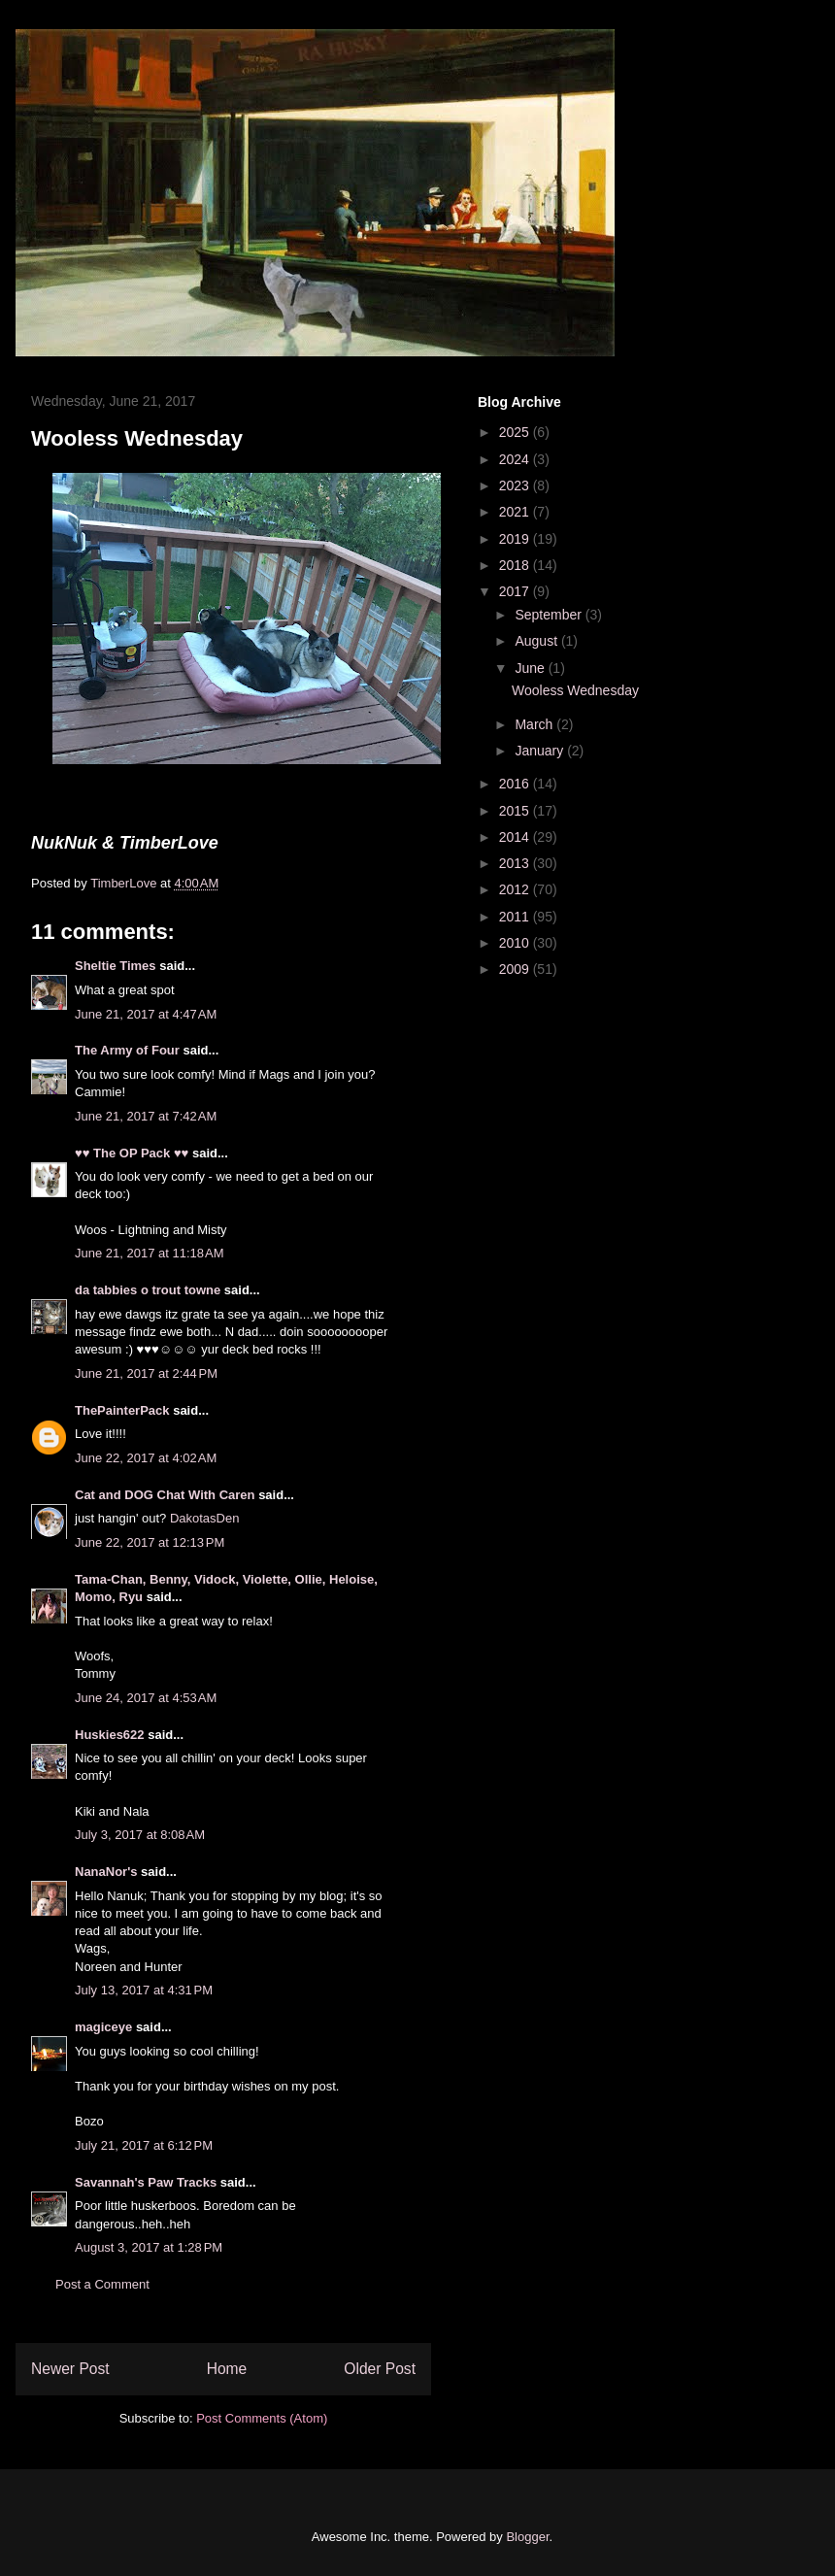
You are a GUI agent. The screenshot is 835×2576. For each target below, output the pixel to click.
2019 (516, 539)
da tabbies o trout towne (147, 1290)
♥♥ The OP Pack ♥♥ (131, 1153)
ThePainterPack (122, 1410)
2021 (516, 511)
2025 (516, 432)
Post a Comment (102, 2284)
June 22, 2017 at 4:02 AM (146, 1458)
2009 (516, 969)
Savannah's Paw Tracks (146, 2182)
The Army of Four (127, 1050)
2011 (516, 916)
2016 (516, 783)
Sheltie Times (115, 965)
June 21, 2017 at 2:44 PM (146, 1373)
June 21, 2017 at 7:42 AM (146, 1116)
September (549, 614)
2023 (516, 485)
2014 (516, 837)
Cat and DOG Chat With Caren (165, 1495)
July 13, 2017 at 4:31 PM (144, 1990)
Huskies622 (110, 1734)
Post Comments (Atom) (261, 2418)
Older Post (380, 2368)
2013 (516, 863)
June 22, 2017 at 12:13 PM (149, 1542)
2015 (516, 811)
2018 (516, 565)
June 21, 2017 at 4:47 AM (146, 1014)
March (535, 724)
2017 (516, 591)
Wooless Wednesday (575, 690)
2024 (516, 459)
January (541, 750)
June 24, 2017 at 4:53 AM (146, 1697)
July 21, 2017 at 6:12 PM (144, 2145)
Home (227, 2368)
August (537, 641)
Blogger (527, 2536)
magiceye (103, 2027)
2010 (516, 943)
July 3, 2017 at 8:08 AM (140, 1834)
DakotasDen (205, 1518)
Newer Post (70, 2368)
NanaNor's (106, 1871)
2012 (516, 889)
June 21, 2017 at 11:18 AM (149, 1253)
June (531, 668)
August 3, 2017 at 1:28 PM (148, 2247)
